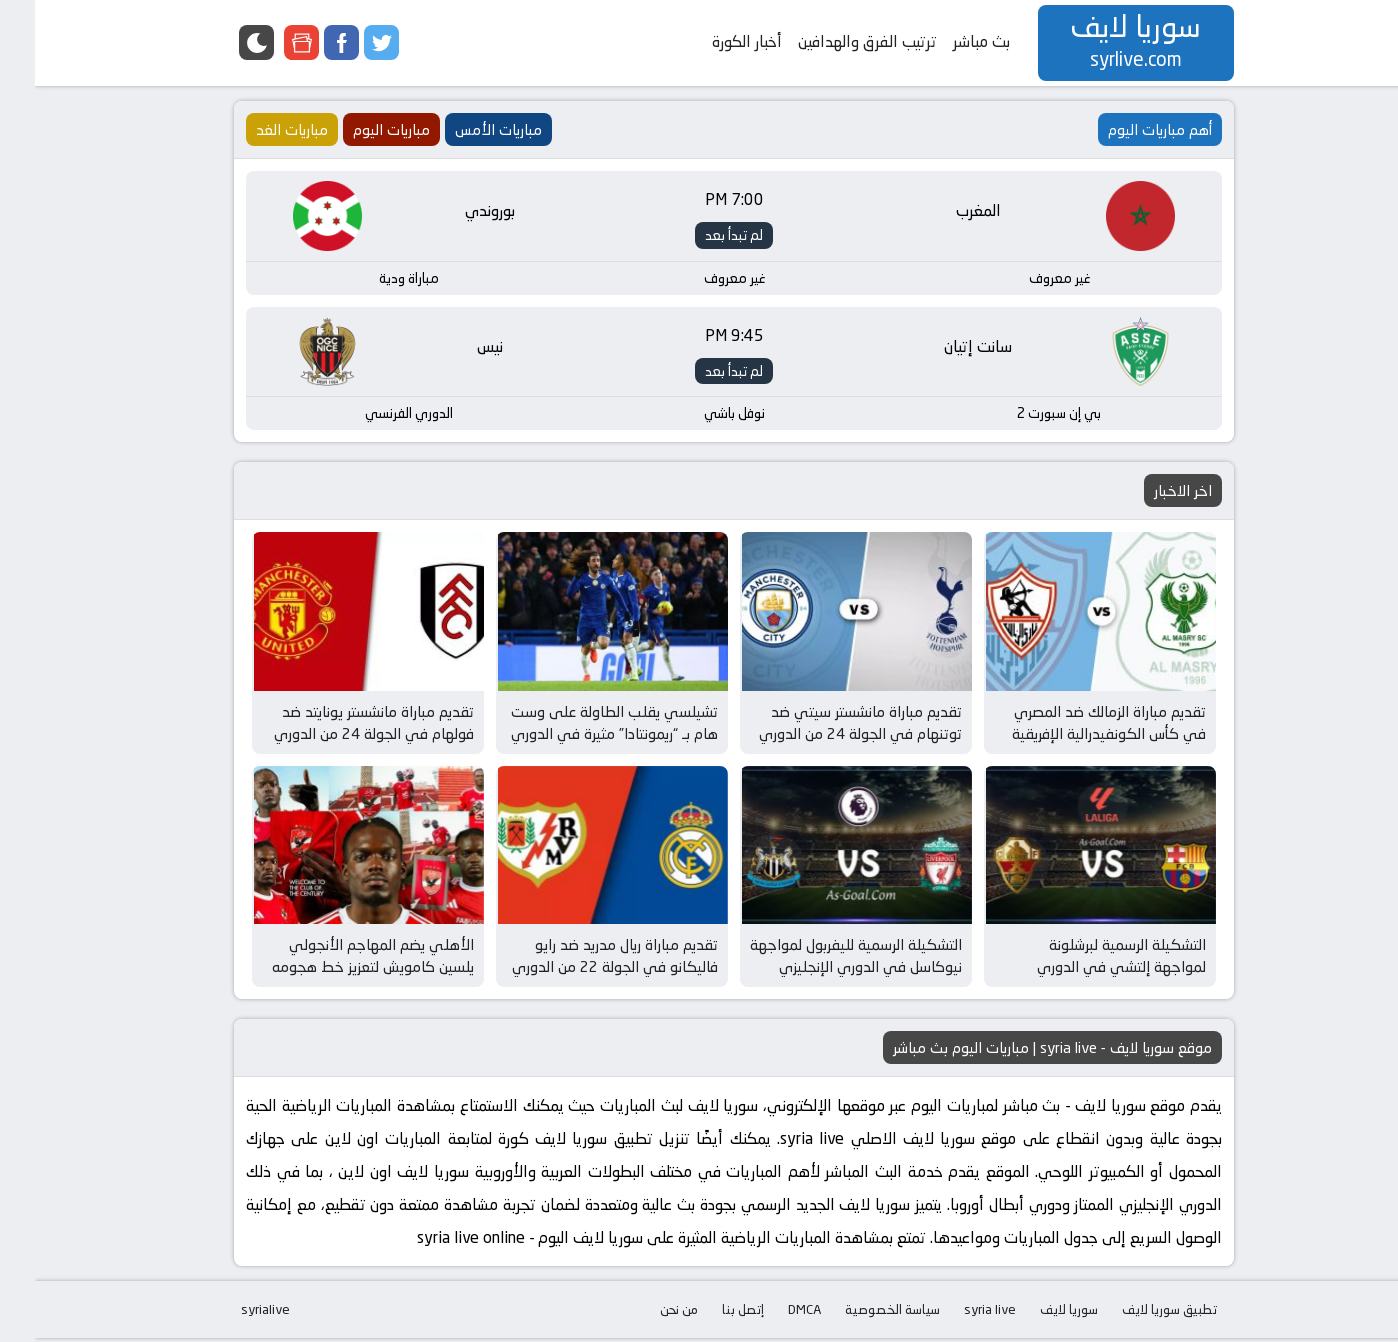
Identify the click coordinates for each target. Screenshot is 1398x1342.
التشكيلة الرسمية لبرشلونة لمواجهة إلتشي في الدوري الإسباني (1086, 971)
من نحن (644, 1313)
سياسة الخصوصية (857, 1313)
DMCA (769, 1313)
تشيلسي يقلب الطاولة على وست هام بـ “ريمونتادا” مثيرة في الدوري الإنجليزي (579, 736)
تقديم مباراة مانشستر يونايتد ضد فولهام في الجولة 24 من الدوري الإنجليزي (339, 736)
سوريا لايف (1034, 1313)
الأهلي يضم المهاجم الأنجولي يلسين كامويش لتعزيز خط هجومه (338, 960)
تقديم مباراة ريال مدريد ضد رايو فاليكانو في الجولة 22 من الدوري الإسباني (580, 971)
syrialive (230, 1313)
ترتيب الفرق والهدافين (832, 41)
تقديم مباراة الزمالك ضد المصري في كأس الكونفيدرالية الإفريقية (1074, 725)
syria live (955, 1313)
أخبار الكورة (712, 41)
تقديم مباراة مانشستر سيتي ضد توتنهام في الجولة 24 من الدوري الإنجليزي (825, 736)
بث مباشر (946, 41)
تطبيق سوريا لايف (1134, 1313)
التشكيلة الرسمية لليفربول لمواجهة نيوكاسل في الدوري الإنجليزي (821, 960)
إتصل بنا (708, 1313)
